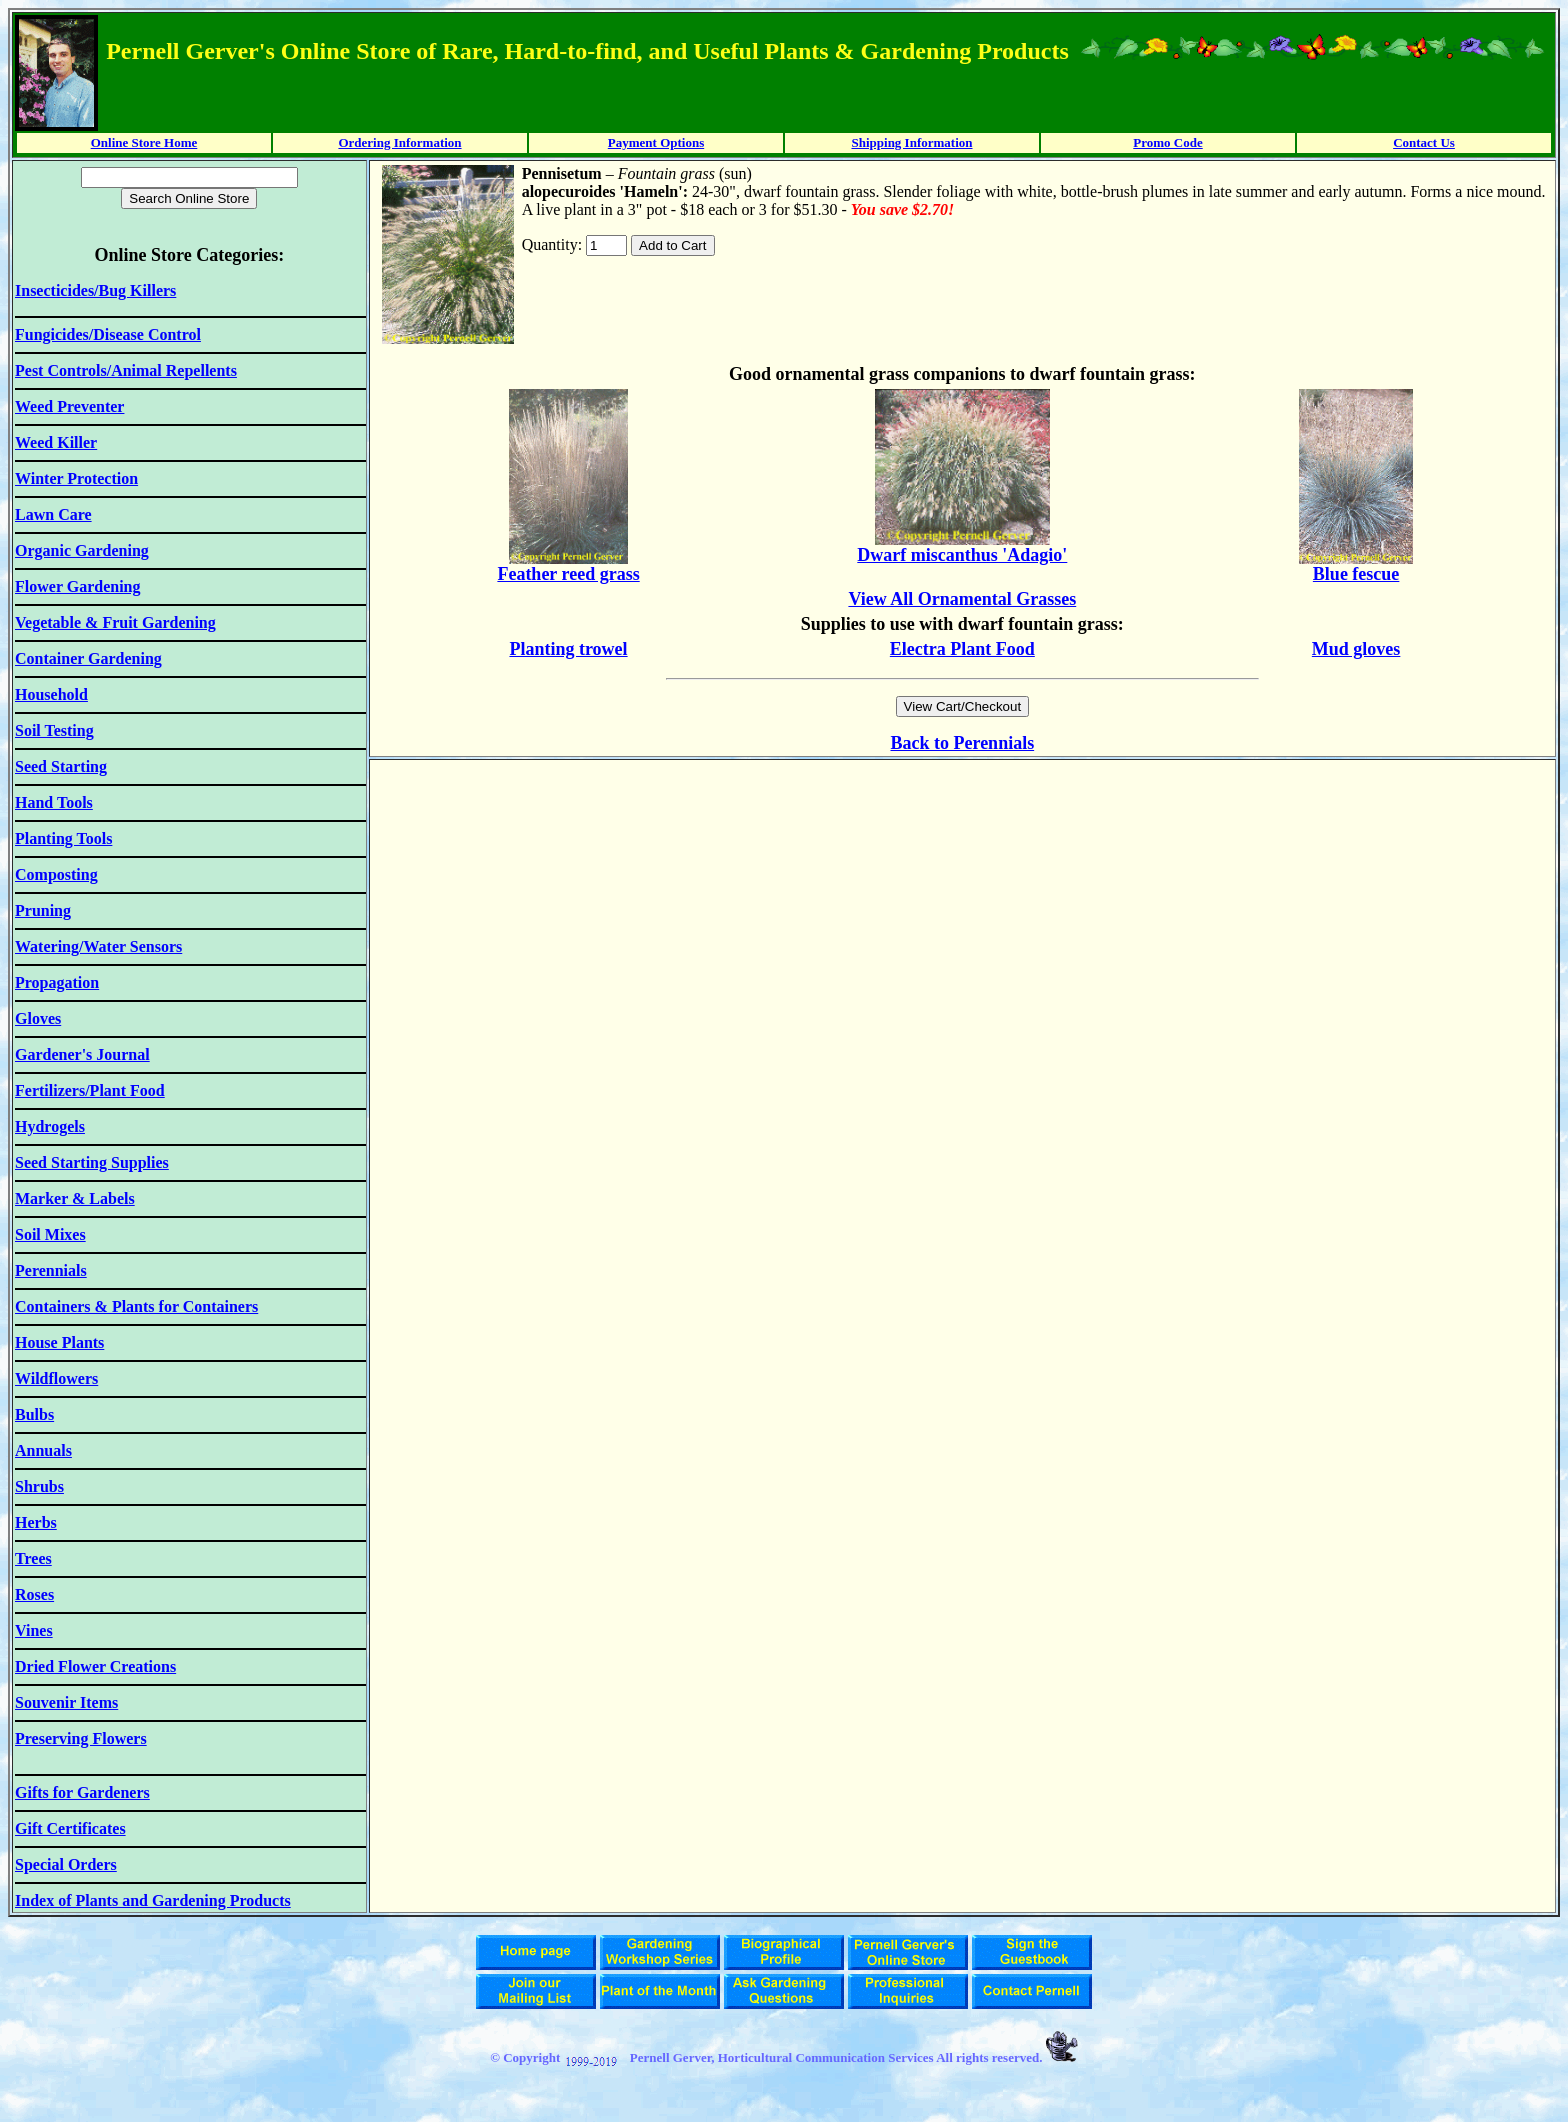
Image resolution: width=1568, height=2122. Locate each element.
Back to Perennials (962, 743)
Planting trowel (568, 649)
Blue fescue (1356, 574)
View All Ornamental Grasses (962, 599)
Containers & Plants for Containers (136, 1306)
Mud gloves (1356, 649)
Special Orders (66, 1864)
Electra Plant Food (962, 649)
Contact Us (1424, 142)
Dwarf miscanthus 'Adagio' (962, 555)
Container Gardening (88, 658)
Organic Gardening (82, 550)
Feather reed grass (568, 574)
